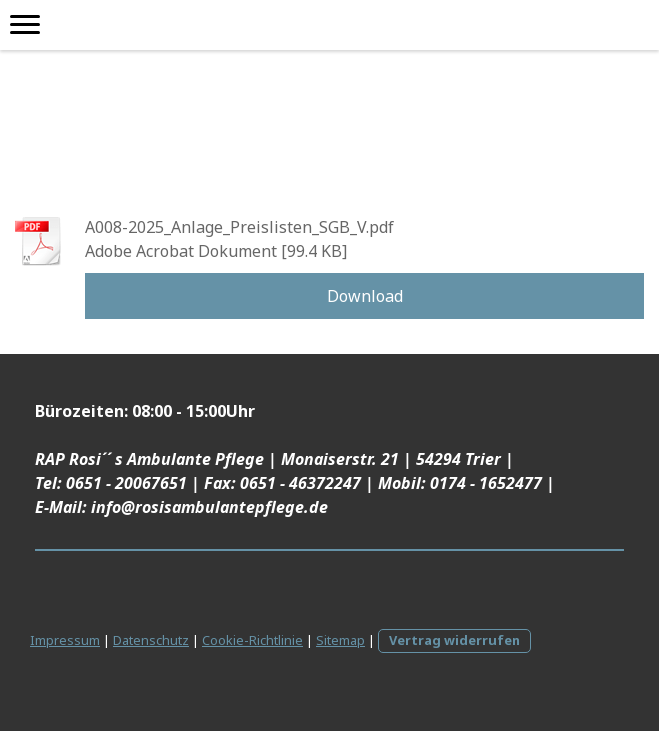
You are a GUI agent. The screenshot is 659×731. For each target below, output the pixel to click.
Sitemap (340, 640)
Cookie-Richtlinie (252, 640)
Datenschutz (151, 640)
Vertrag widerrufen (454, 640)
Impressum (65, 640)
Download (365, 296)
